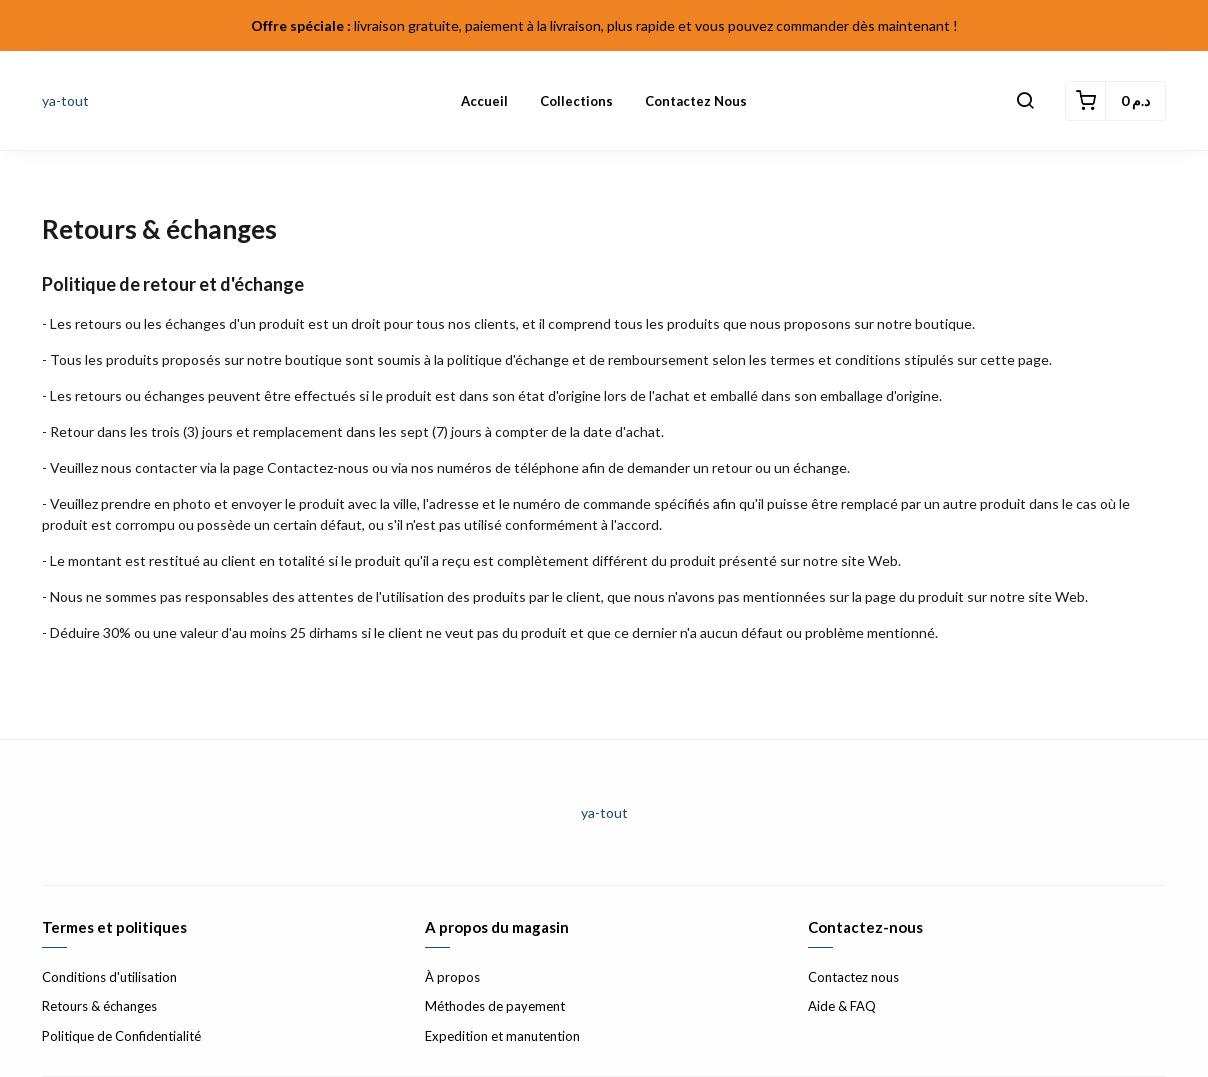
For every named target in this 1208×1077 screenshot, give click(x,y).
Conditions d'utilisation (109, 977)
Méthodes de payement (495, 1006)
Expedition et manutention (502, 1036)
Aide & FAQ (842, 1006)
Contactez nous (696, 101)
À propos (452, 977)
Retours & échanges (99, 1006)
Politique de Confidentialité (121, 1036)
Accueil (484, 101)
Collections (576, 101)
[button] (1025, 101)
